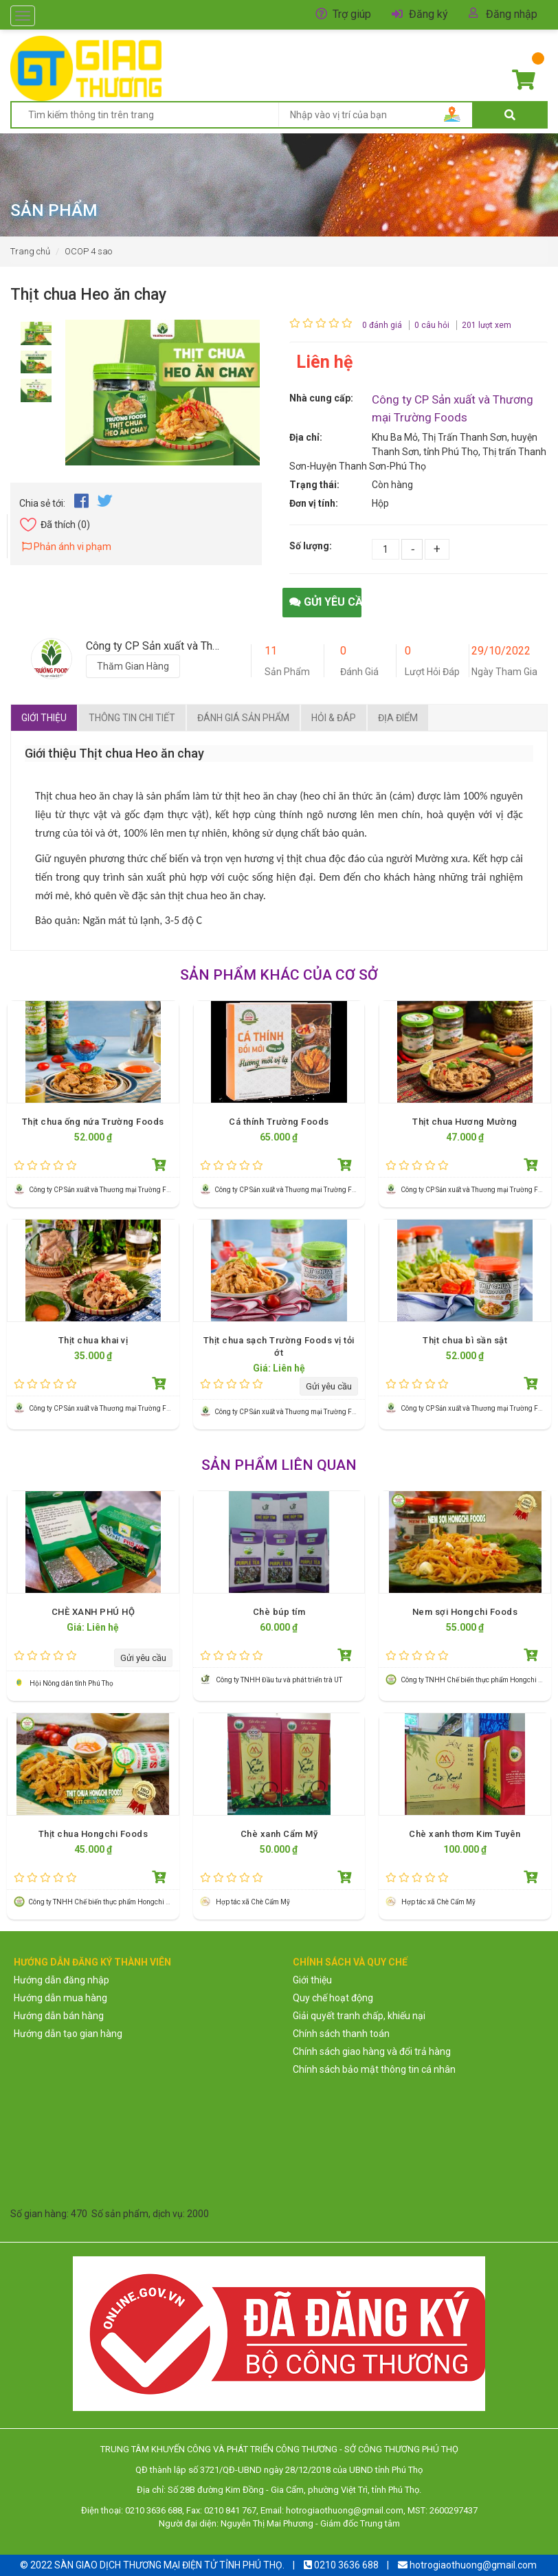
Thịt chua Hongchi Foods (93, 1834)
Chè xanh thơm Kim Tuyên (465, 1834)
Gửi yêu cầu (325, 601)
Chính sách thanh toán (341, 2033)
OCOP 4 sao (88, 251)
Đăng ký (428, 14)
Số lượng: (310, 545)
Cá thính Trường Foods (279, 1121)
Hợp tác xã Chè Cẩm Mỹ (253, 1902)
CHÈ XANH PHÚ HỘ (93, 1612)
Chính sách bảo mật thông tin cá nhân (374, 2069)
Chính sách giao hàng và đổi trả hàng (372, 2051)
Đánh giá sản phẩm (243, 717)
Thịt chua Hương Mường (464, 1121)
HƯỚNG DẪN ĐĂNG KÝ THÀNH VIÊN (92, 1962)
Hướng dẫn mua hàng (60, 1997)
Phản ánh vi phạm (66, 546)
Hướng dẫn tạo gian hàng (68, 2033)
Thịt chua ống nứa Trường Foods (93, 1121)
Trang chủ (30, 251)
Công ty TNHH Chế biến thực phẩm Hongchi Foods (479, 1680)
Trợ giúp (352, 14)
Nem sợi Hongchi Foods (465, 1612)
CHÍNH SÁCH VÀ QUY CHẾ (350, 1962)
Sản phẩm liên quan (279, 1465)
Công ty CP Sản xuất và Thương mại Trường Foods (105, 1189)
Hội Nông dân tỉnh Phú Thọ (71, 1683)
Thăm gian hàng (133, 666)
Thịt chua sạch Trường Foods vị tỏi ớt (279, 1346)
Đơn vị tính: (313, 503)
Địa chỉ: (305, 437)
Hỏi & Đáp (333, 717)
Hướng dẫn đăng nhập (61, 1979)
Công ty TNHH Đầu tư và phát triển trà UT (280, 1680)
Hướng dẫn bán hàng (59, 2015)
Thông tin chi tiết (132, 717)
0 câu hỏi (431, 325)
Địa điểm (398, 717)
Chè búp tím (279, 1612)
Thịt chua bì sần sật (465, 1340)
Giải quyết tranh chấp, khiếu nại (359, 2015)
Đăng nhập (511, 14)
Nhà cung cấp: (321, 398)
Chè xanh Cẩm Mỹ (279, 1834)
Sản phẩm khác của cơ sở (279, 975)
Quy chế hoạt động (333, 1997)
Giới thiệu (44, 717)
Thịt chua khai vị (93, 1340)
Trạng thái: (314, 484)
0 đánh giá (382, 325)
